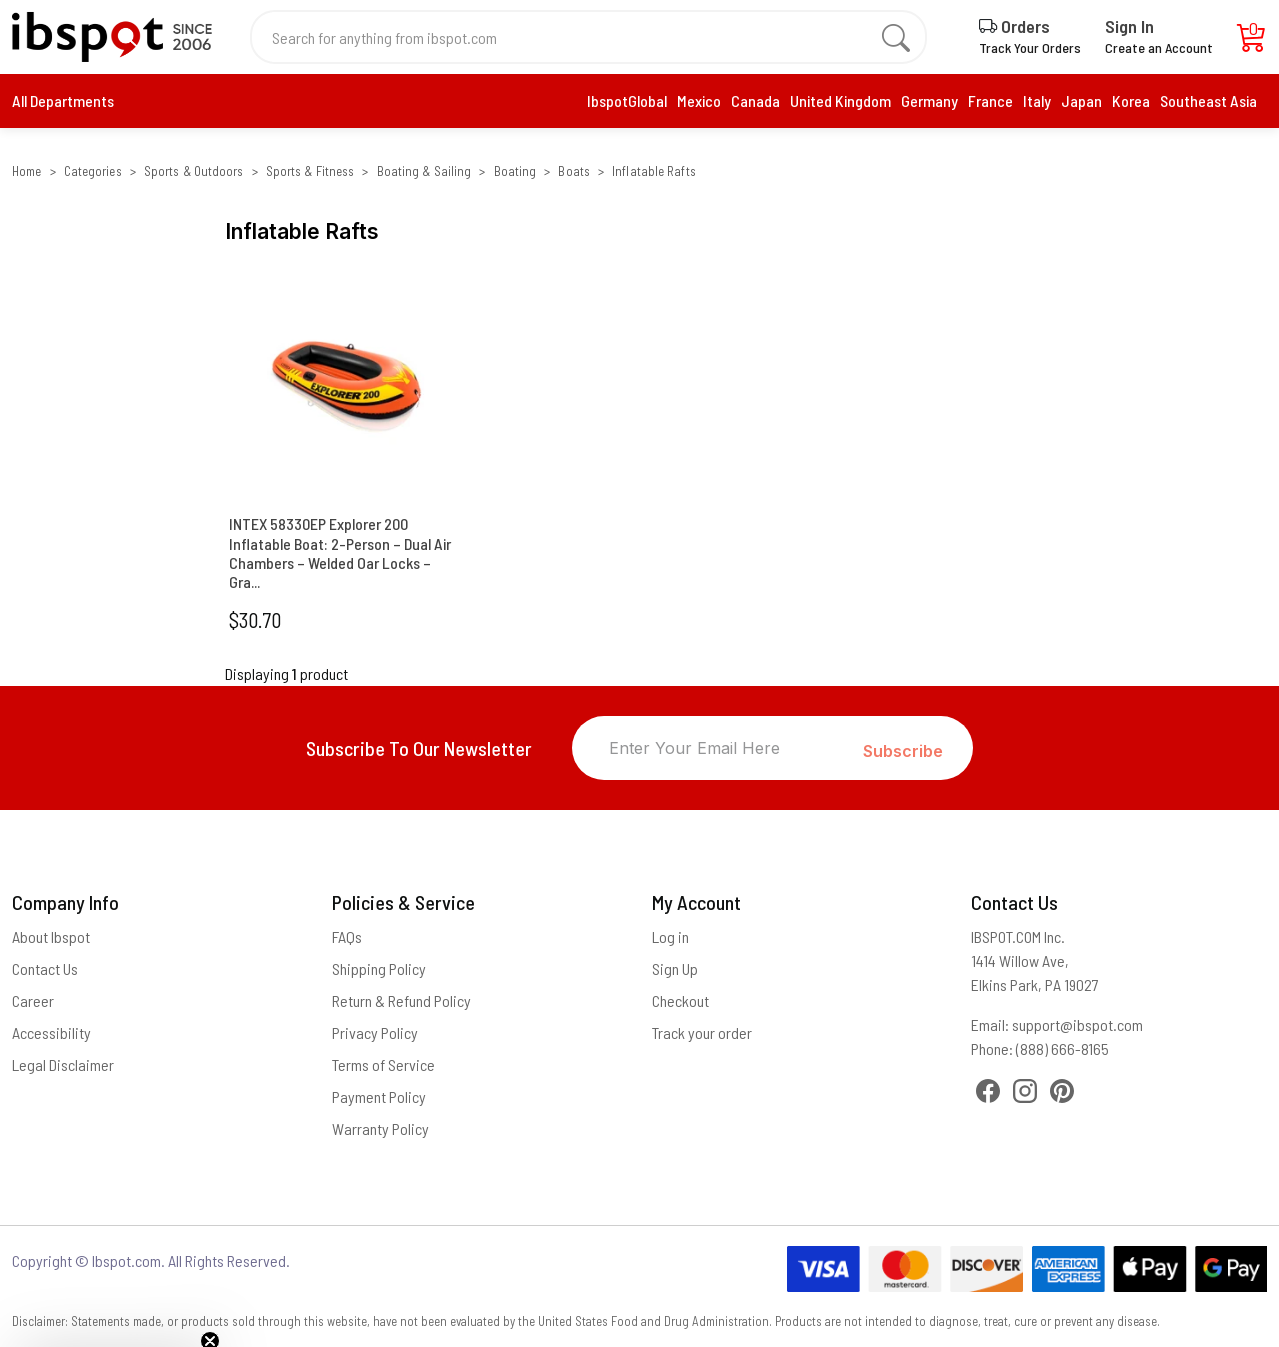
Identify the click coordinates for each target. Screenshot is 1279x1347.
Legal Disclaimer (63, 1064)
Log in (670, 936)
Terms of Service (383, 1064)
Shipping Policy (379, 968)
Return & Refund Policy (401, 1000)
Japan (1081, 100)
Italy (1037, 100)
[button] (112, 1322)
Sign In (1129, 26)
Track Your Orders (1030, 47)
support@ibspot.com (1077, 1024)
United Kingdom (840, 100)
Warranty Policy (380, 1128)
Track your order (702, 1032)
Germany (929, 100)
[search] (896, 37)
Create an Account (1159, 47)
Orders (1014, 26)
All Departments (63, 100)
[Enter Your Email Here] (718, 748)
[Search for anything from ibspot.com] (577, 37)
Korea (1131, 100)
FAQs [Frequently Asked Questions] (347, 936)
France (990, 100)
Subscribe (903, 751)
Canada (755, 100)
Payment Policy (379, 1096)
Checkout (680, 1000)
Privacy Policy (375, 1032)
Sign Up (675, 968)
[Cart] (1252, 42)
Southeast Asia (1208, 100)
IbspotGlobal (627, 100)
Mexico (699, 100)
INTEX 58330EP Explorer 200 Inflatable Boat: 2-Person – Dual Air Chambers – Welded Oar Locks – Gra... (340, 552)
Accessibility (51, 1032)
